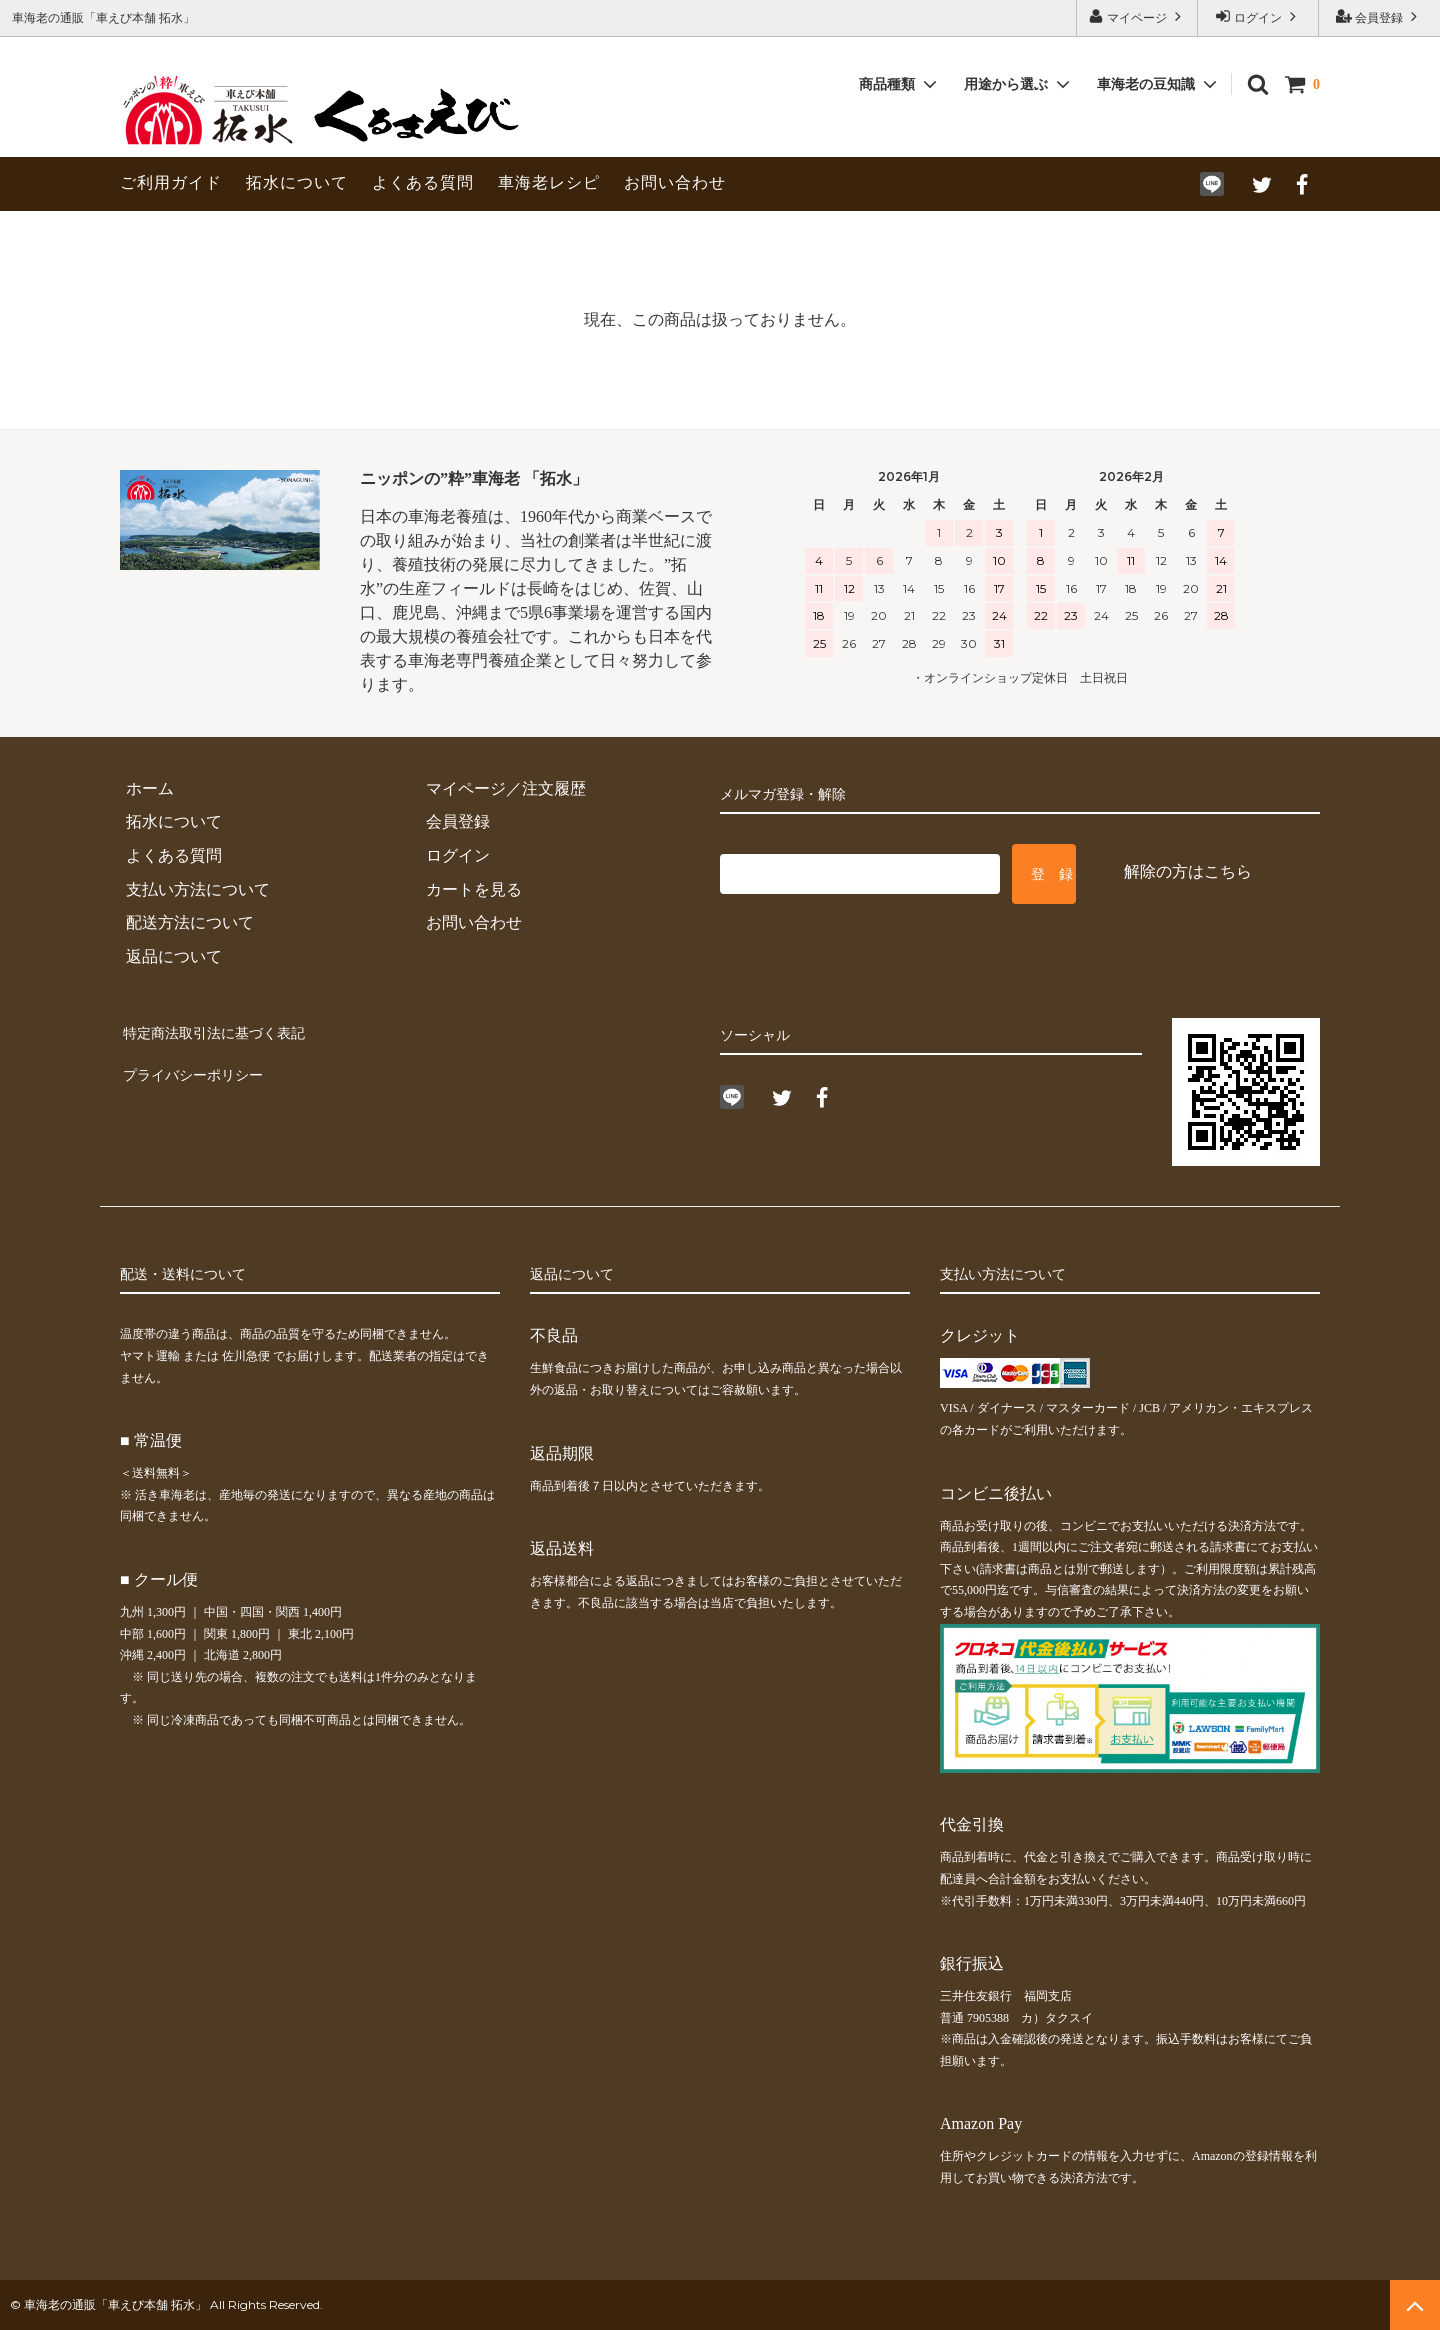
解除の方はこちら (1188, 871)
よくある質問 (423, 182)
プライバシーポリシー (200, 1063)
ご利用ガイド (171, 182)
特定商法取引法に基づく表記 (224, 1029)
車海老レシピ (549, 182)
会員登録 (1379, 16)
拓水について (297, 182)
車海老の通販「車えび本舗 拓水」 (115, 2304)
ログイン (1258, 16)
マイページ (1137, 16)
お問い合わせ (675, 182)
